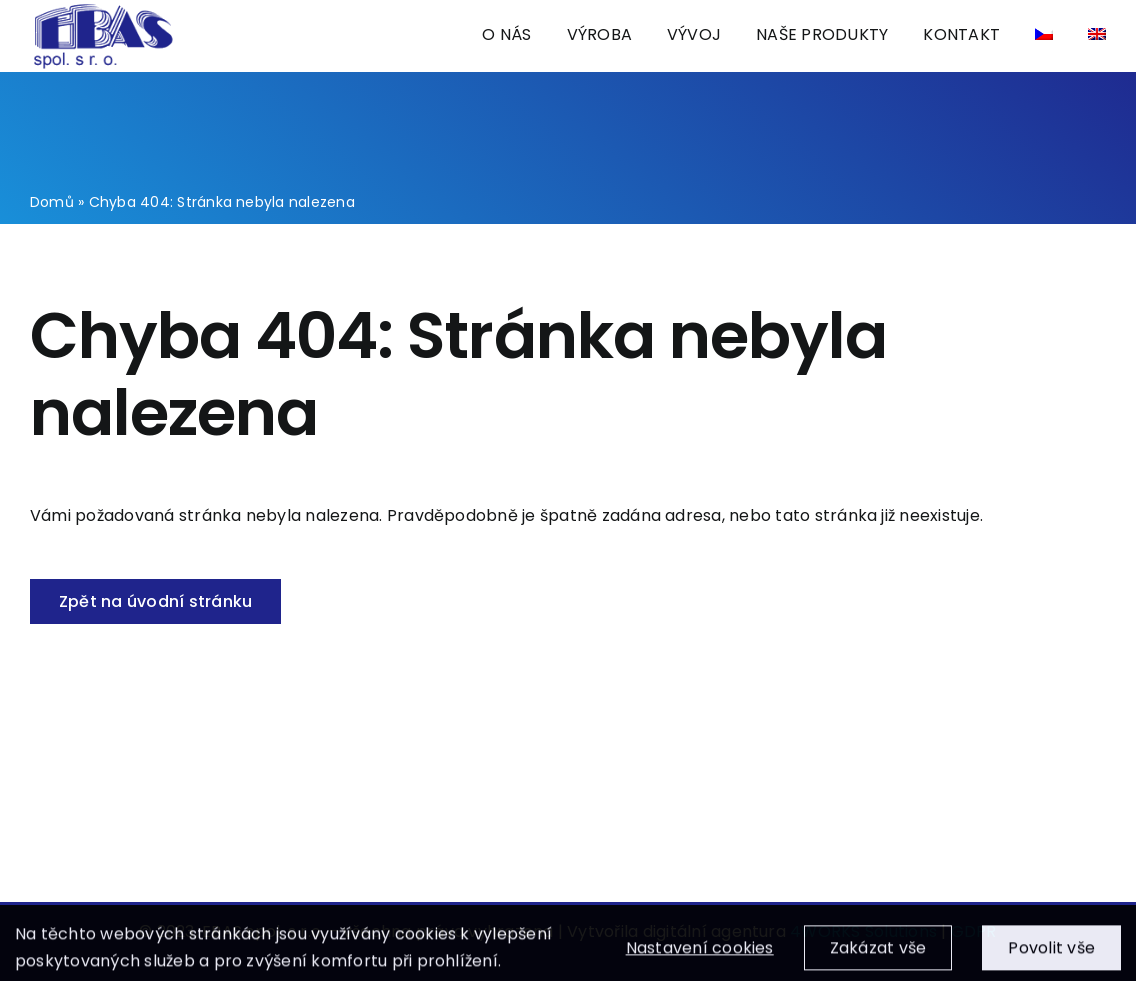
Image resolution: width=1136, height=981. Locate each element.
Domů (52, 202)
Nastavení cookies (700, 952)
